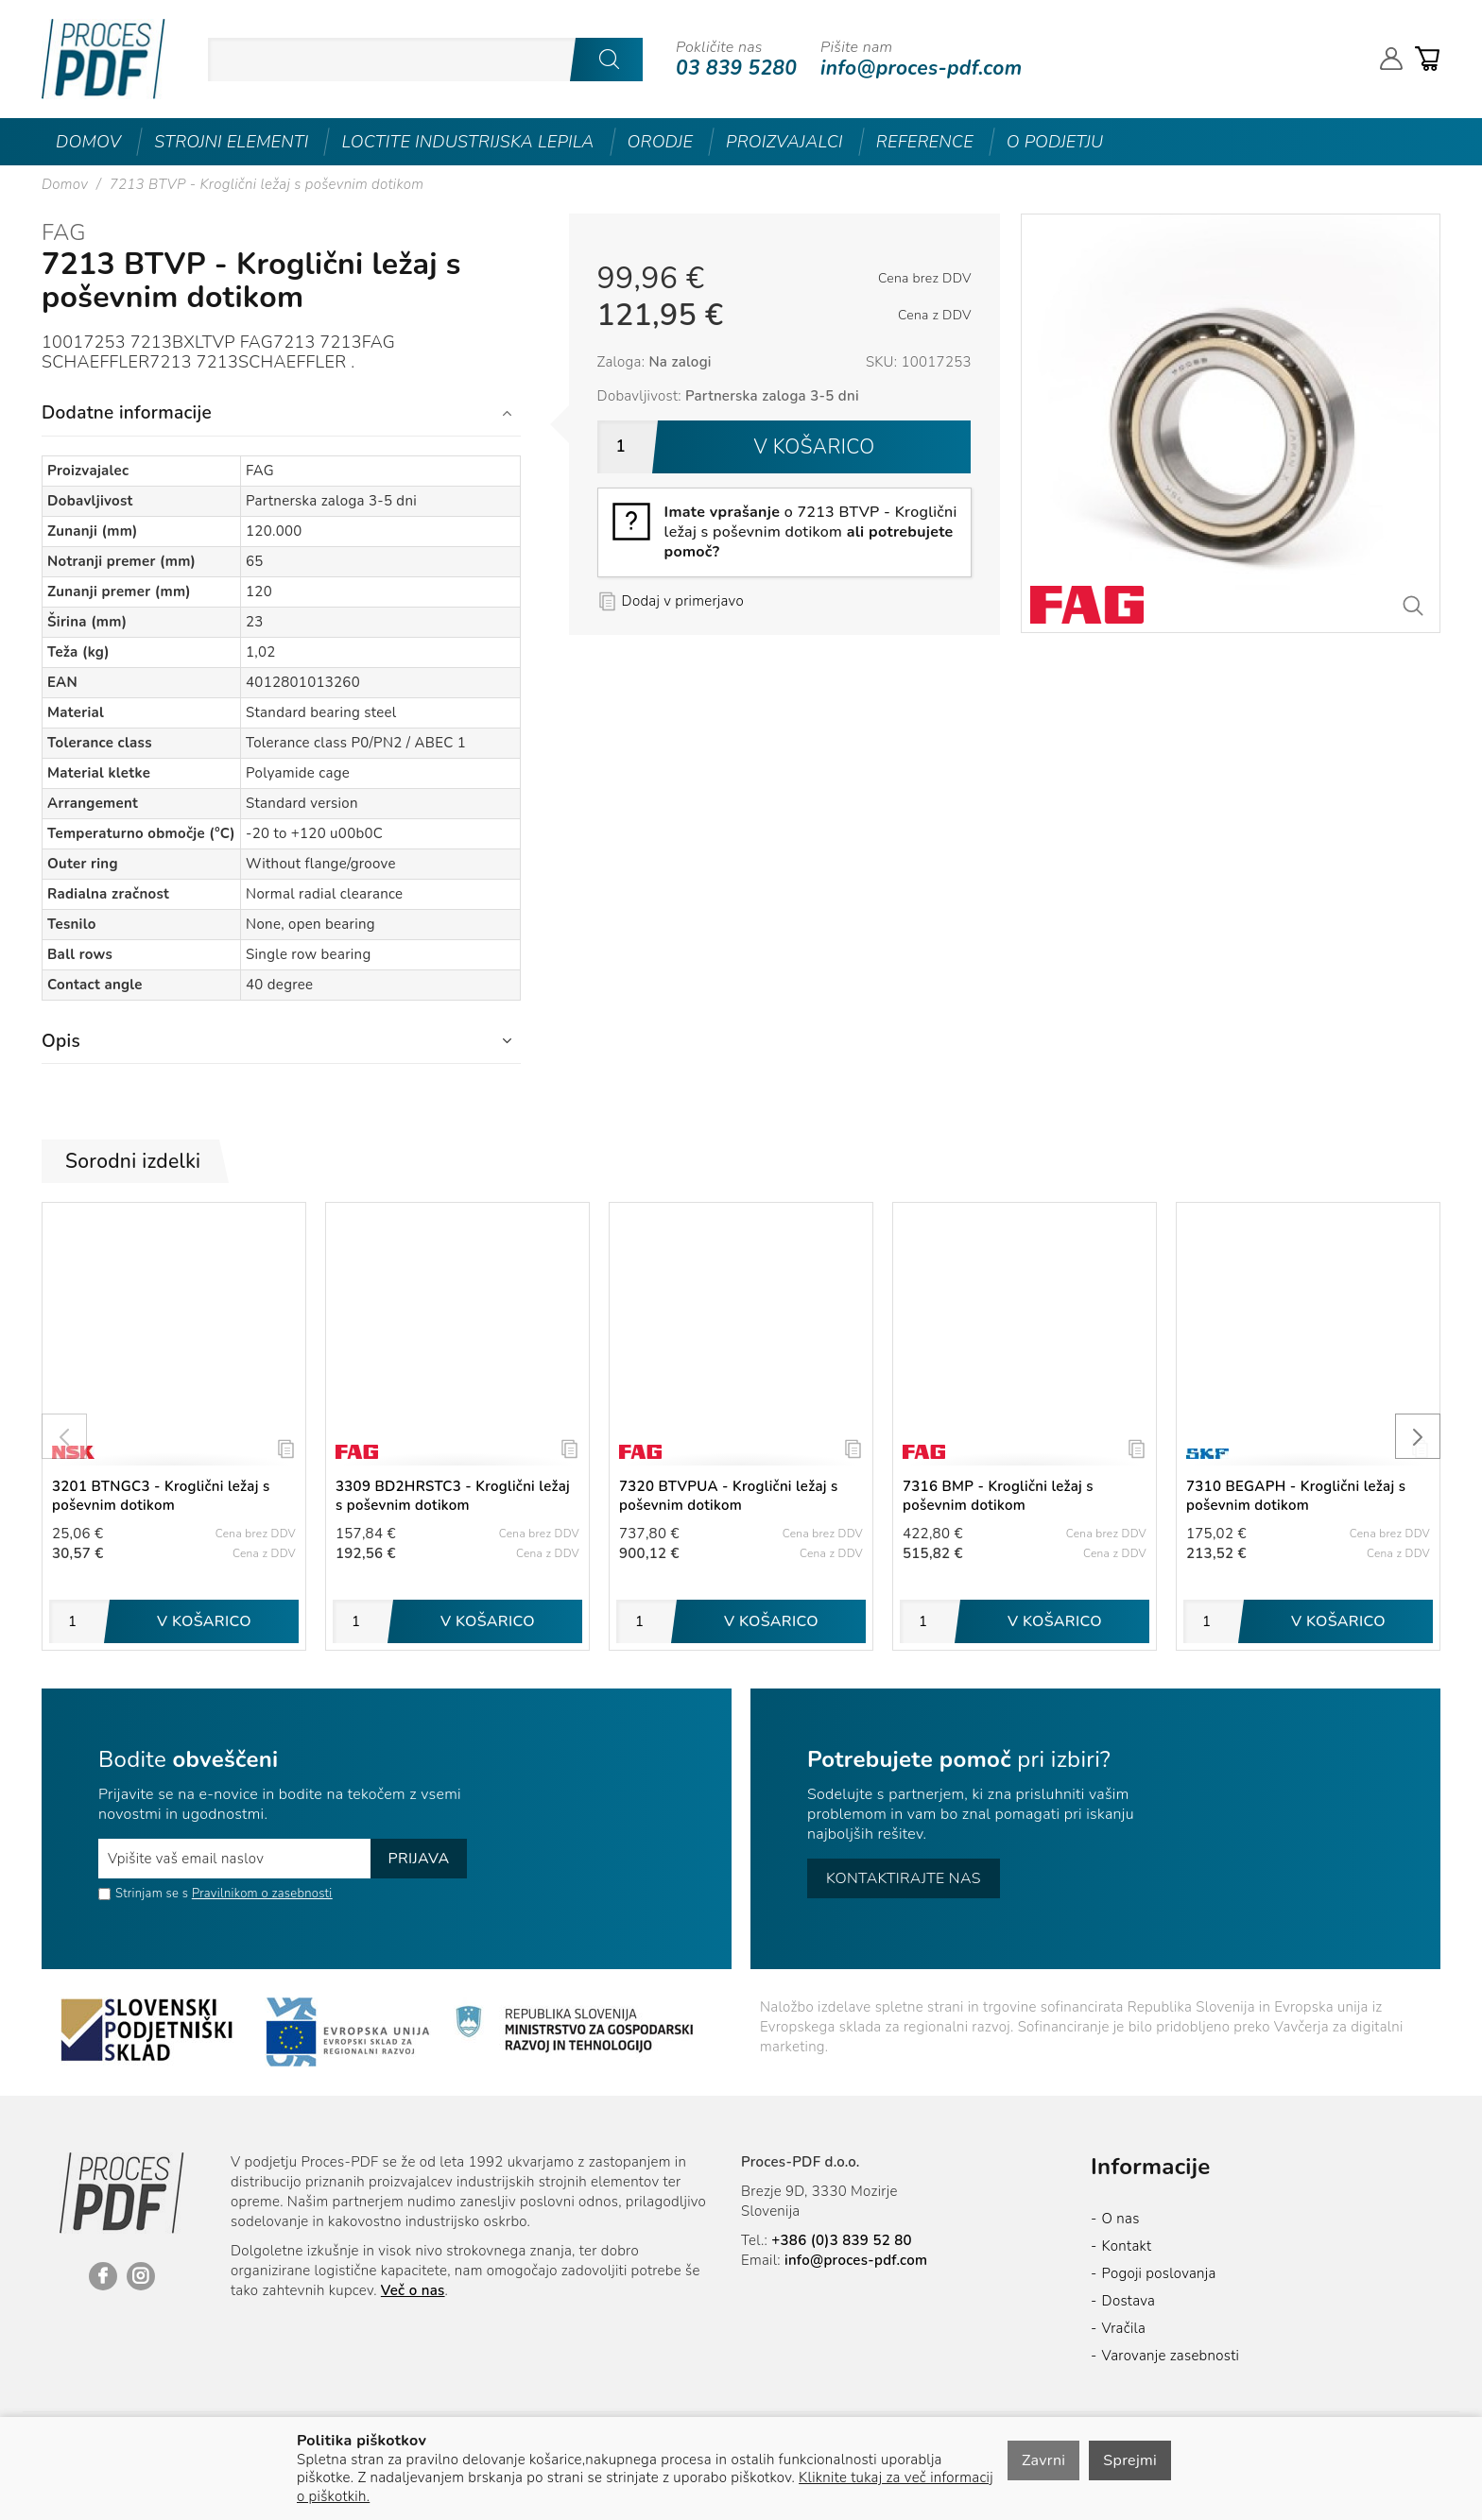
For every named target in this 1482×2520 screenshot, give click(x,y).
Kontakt (1127, 2246)
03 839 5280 (736, 68)
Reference (925, 141)
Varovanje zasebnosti (1171, 2355)
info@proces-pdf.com (921, 68)
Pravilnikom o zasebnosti (262, 1893)
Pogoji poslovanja (1159, 2273)
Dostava (1129, 2300)
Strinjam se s (143, 1893)
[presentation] (64, 1436)
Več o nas (413, 2290)
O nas (1121, 2218)
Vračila (1124, 2328)
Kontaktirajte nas (903, 1878)
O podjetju (1055, 141)
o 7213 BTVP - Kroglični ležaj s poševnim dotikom (810, 532)
